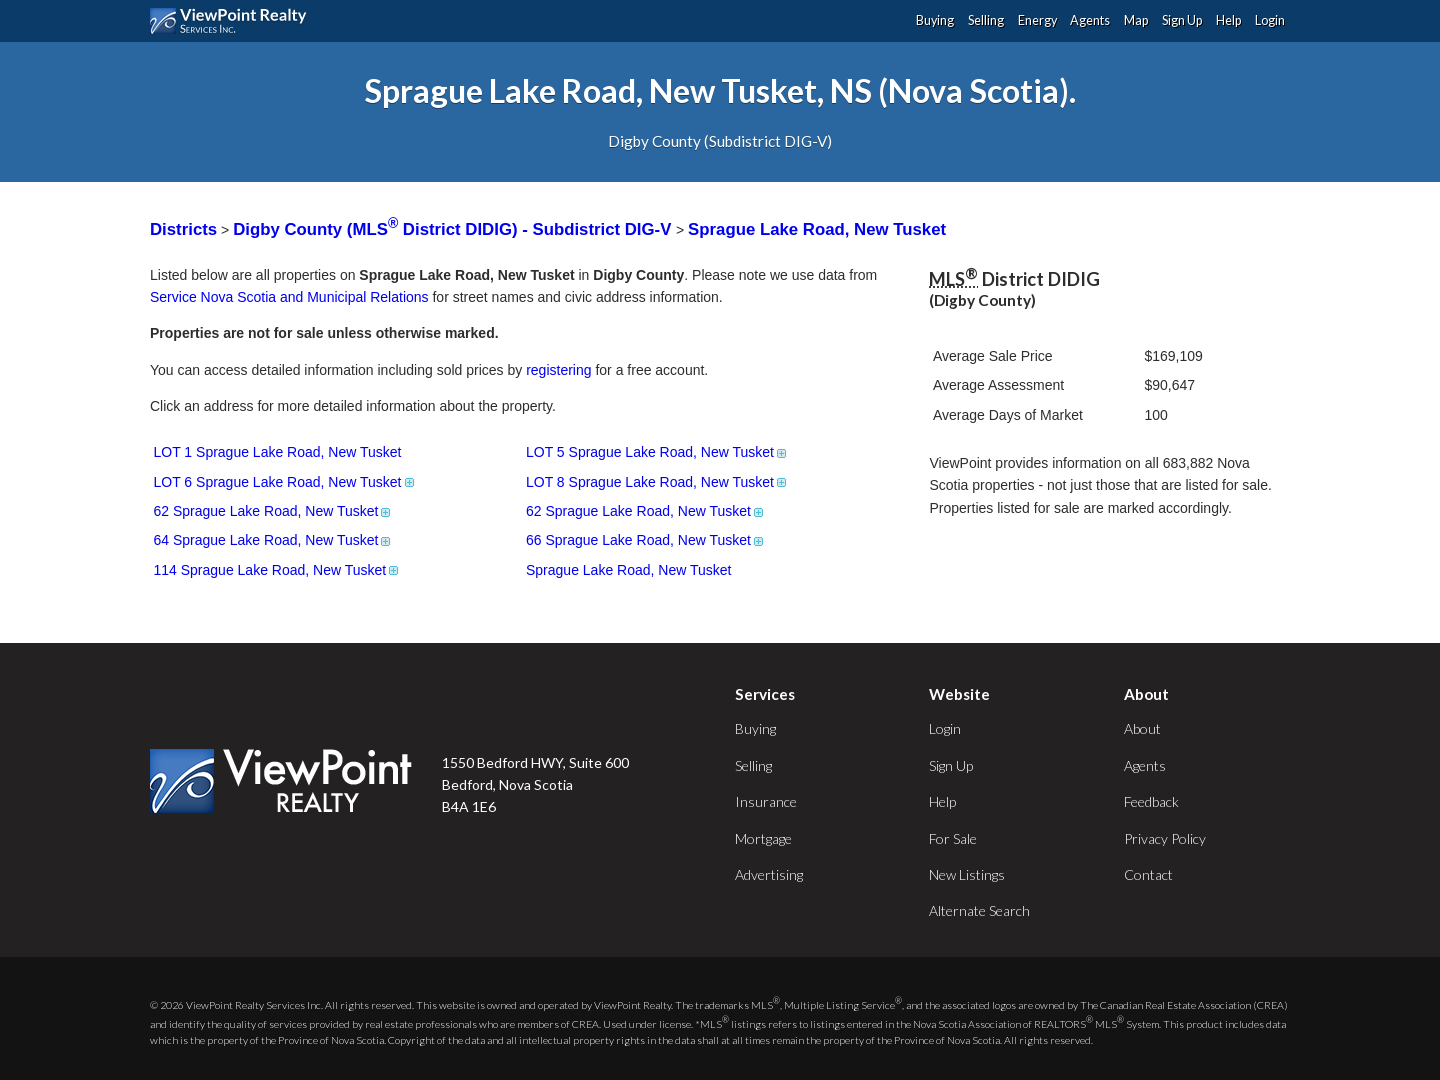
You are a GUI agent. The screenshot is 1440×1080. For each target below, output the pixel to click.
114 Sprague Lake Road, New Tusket (278, 570)
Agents (1090, 20)
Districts (183, 229)
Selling (986, 20)
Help (1228, 20)
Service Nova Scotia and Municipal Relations (289, 297)
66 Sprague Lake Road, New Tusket (646, 540)
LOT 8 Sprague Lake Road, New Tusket (657, 482)
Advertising (769, 874)
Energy (1037, 20)
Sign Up (1182, 20)
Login (1270, 20)
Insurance (766, 801)
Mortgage (763, 838)
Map (1136, 20)
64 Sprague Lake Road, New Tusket (274, 540)
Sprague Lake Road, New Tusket (817, 229)
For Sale (953, 838)
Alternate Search (979, 910)
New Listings (967, 874)
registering (558, 370)
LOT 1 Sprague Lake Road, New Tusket (278, 452)
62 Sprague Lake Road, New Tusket (274, 511)
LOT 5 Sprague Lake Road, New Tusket (657, 452)
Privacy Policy (1165, 838)
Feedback (1151, 801)
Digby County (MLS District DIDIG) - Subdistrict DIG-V (454, 229)
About (1142, 728)
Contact (1148, 874)
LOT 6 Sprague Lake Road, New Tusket (285, 482)
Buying (935, 20)
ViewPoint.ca (233, 21)
